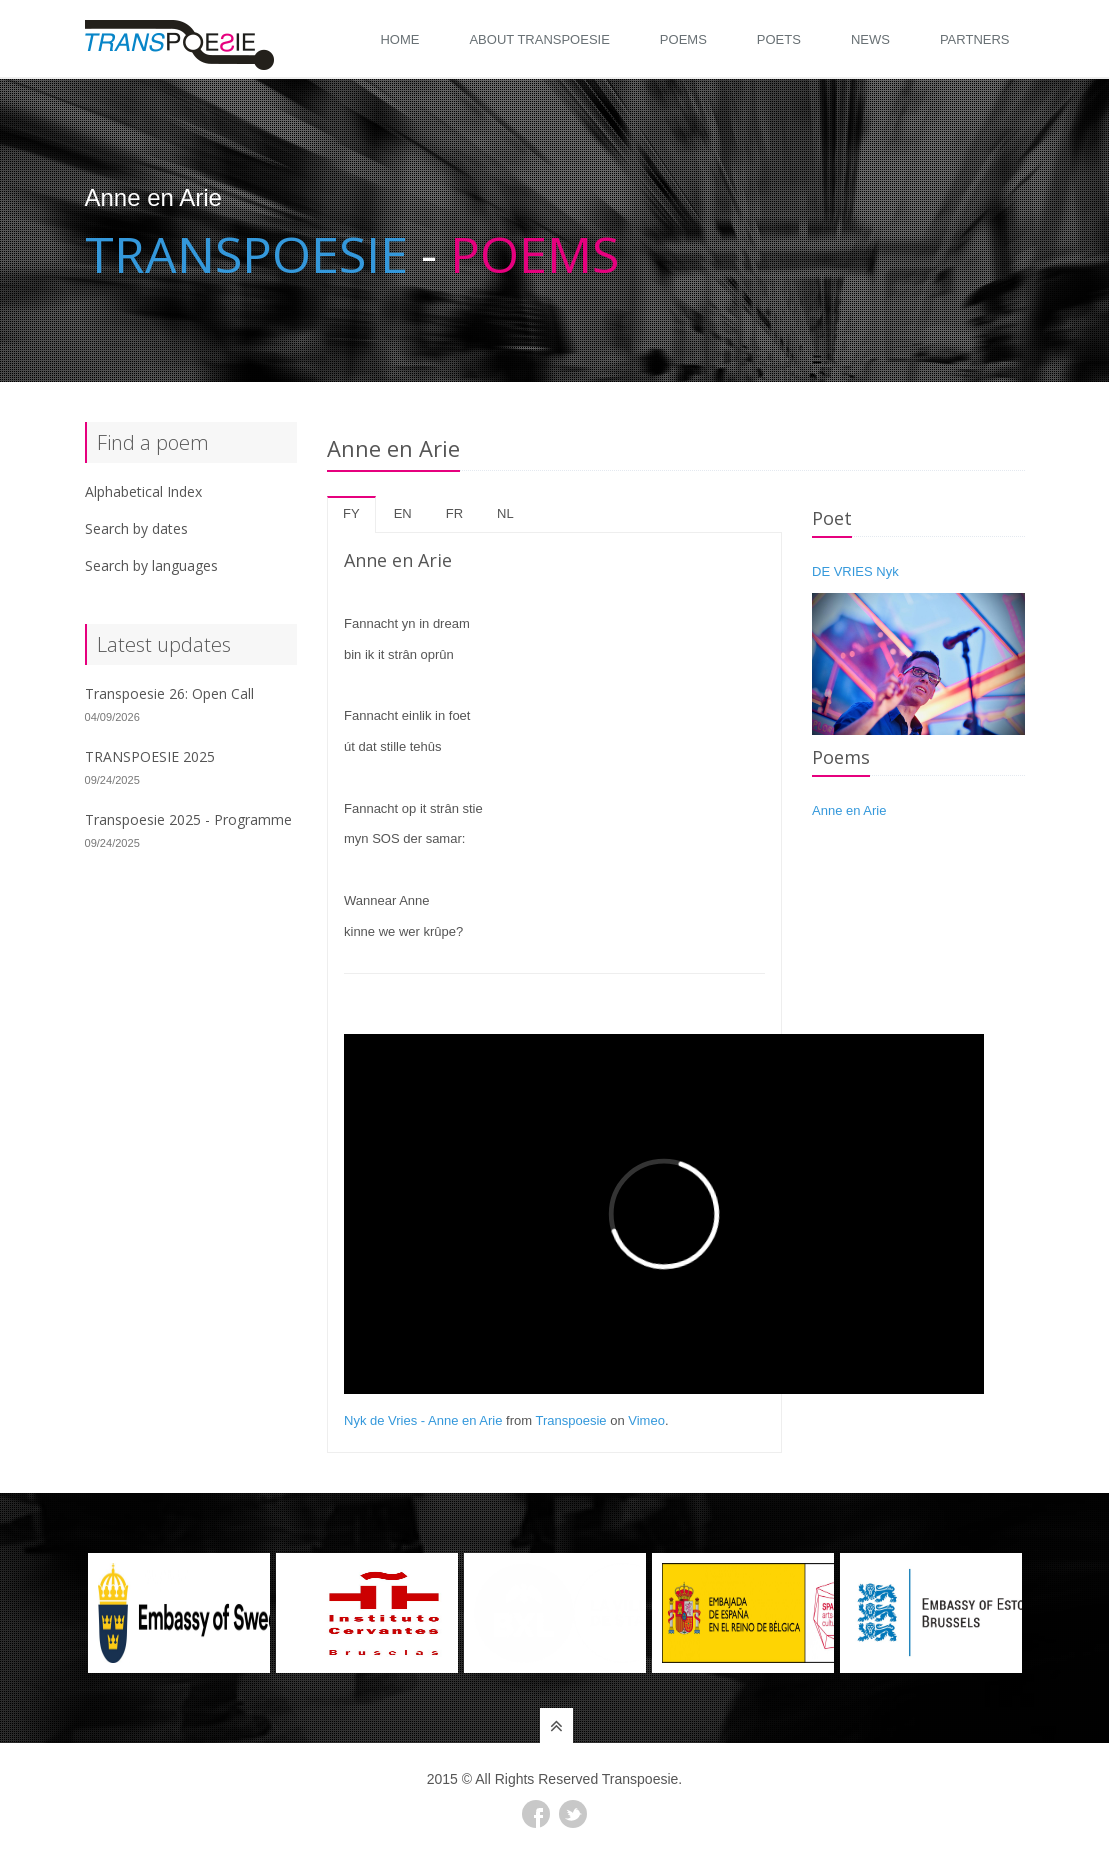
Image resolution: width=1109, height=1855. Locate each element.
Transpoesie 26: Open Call (169, 693)
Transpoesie (571, 1420)
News (870, 39)
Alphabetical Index (143, 491)
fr (454, 513)
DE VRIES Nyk (855, 571)
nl (505, 513)
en (403, 513)
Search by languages (151, 565)
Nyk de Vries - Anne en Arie (423, 1420)
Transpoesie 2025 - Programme (188, 819)
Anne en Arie (849, 810)
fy (351, 513)
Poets (779, 39)
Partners (975, 39)
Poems (683, 39)
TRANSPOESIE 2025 (150, 756)
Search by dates (136, 528)
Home (399, 39)
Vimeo (646, 1420)
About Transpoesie (539, 39)
